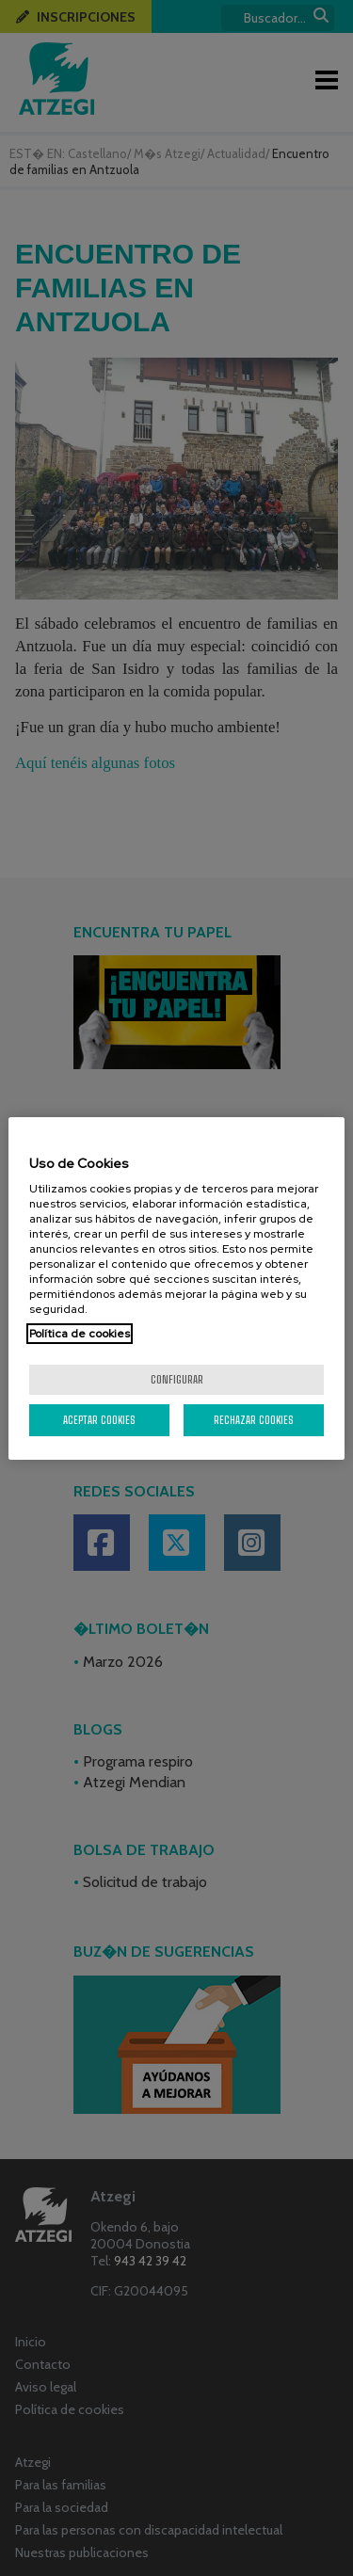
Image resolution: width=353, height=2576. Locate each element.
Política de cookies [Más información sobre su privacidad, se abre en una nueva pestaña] (79, 1333)
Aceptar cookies (99, 1420)
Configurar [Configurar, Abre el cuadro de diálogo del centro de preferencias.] (177, 1379)
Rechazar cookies (254, 1420)
